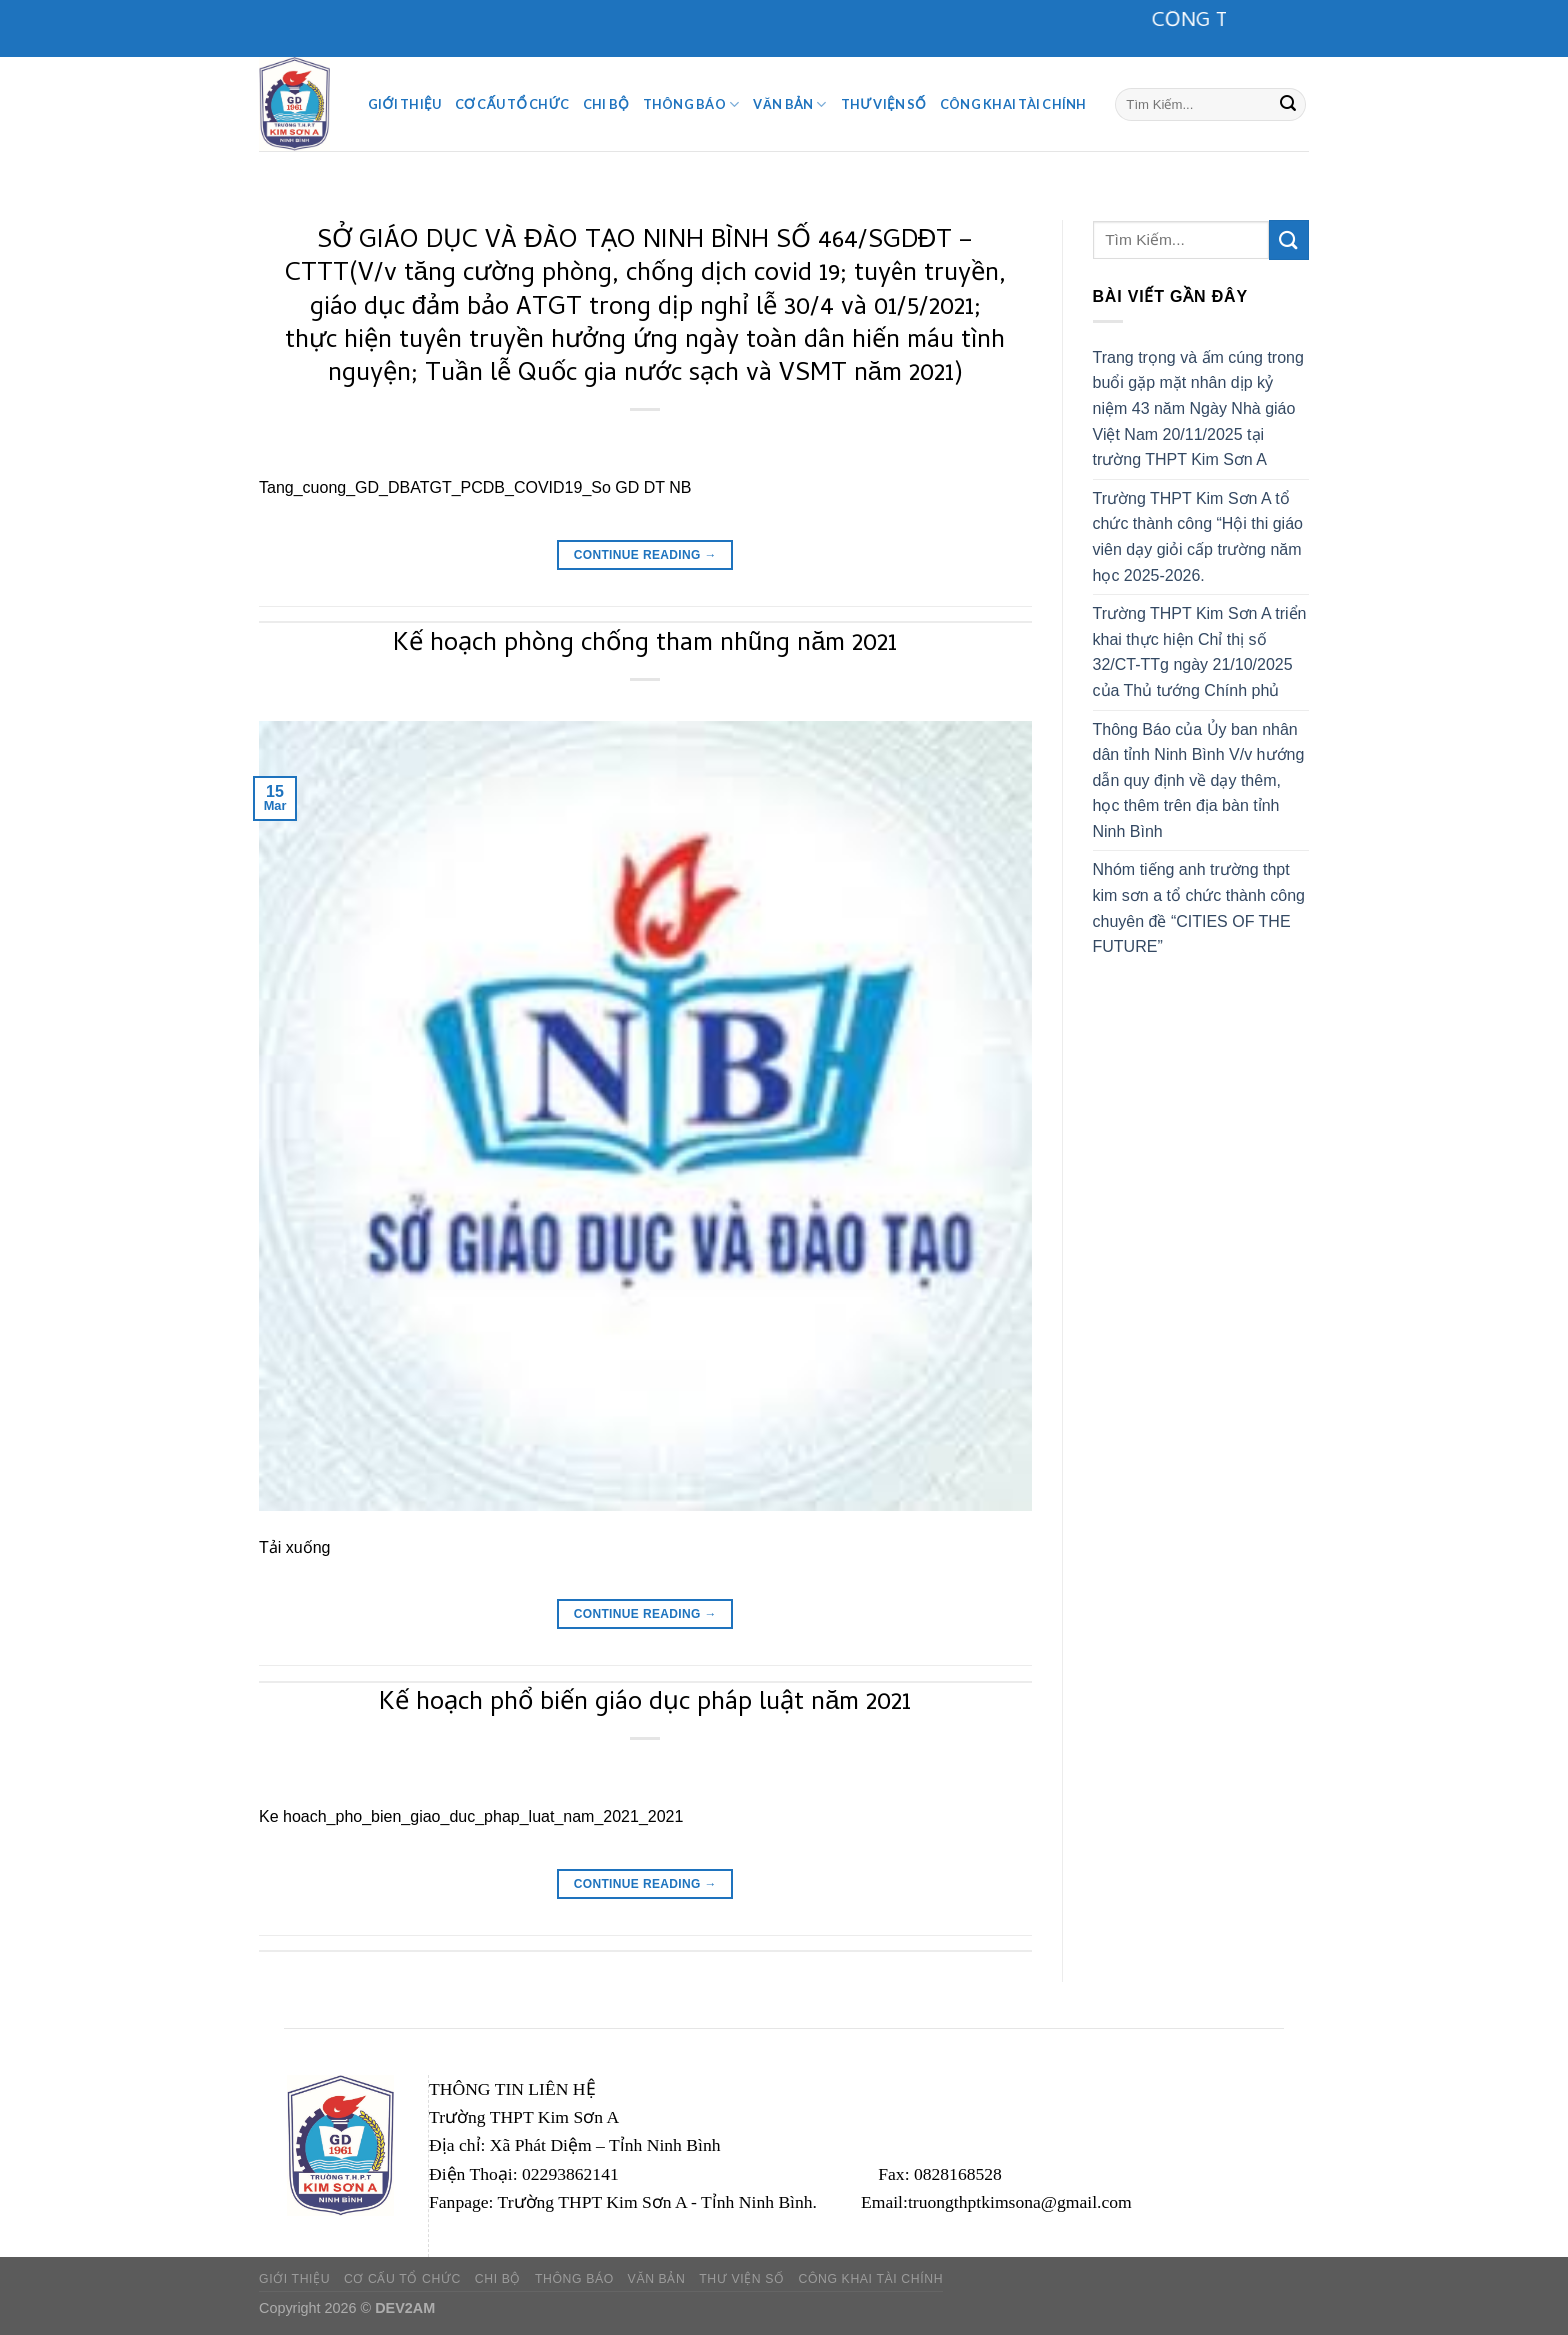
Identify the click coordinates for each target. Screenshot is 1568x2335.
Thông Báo (691, 104)
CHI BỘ (606, 104)
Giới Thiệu (404, 104)
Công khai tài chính (1013, 104)
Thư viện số (883, 104)
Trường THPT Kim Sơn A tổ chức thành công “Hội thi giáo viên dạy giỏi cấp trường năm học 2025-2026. (1198, 537)
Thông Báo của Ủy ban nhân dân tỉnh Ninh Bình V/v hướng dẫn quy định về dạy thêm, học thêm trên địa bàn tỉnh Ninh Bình (1199, 780)
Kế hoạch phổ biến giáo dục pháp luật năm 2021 (645, 1704)
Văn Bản (789, 104)
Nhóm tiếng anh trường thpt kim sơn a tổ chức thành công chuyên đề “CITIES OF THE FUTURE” (1199, 908)
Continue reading (645, 555)
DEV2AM (405, 2308)
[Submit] (1288, 104)
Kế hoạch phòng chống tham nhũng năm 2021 (645, 645)
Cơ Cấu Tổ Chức (512, 104)
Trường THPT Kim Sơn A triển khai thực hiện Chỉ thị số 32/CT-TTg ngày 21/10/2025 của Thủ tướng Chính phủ (1200, 652)
